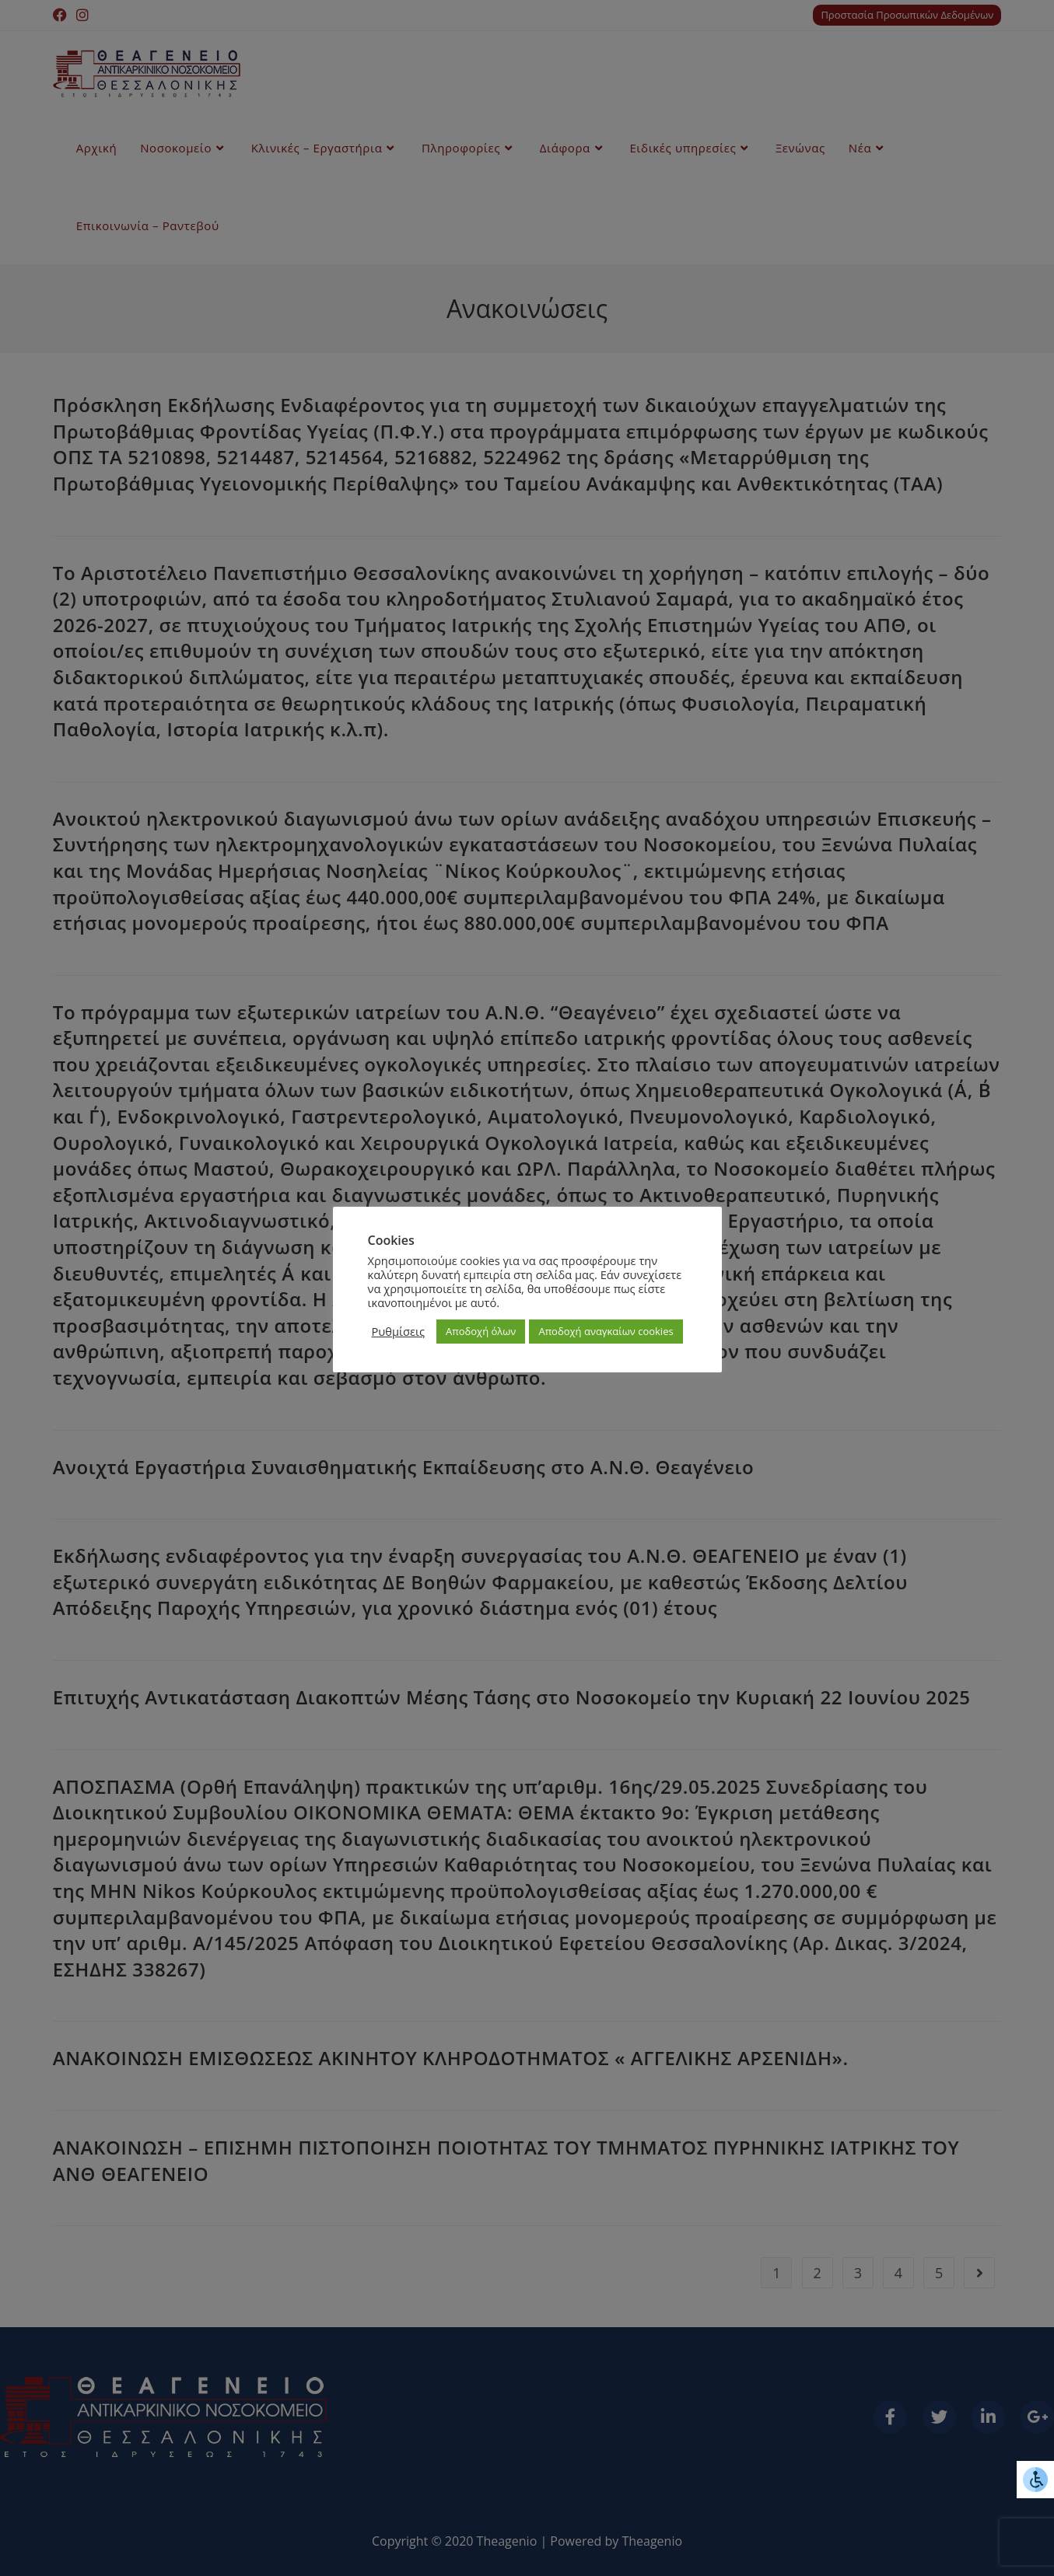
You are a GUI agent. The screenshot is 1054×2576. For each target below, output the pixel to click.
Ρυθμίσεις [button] (398, 1331)
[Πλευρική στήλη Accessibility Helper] (1035, 2479)
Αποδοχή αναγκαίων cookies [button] (605, 1331)
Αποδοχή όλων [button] (481, 1331)
